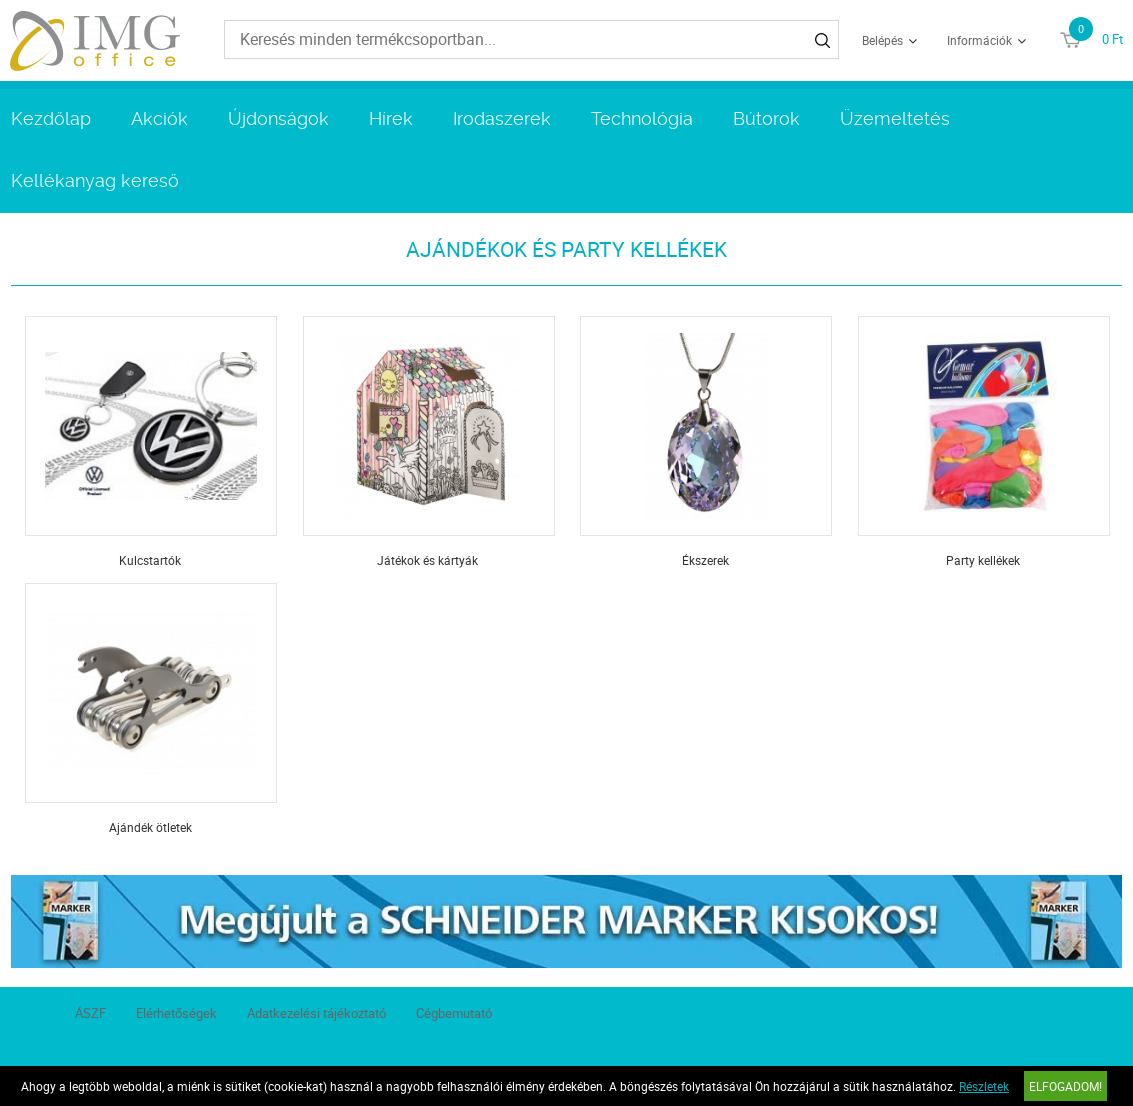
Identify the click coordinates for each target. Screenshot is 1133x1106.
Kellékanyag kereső (95, 180)
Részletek (984, 1086)
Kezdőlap (51, 118)
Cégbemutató (454, 1013)
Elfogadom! (1065, 1086)
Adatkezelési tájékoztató (316, 1013)
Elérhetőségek (176, 1013)
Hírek (391, 118)
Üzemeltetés (895, 118)
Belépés (882, 40)
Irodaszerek (502, 118)
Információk (979, 40)
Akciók (159, 118)
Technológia (642, 118)
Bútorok (766, 118)
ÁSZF (90, 1013)
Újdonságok (278, 118)
